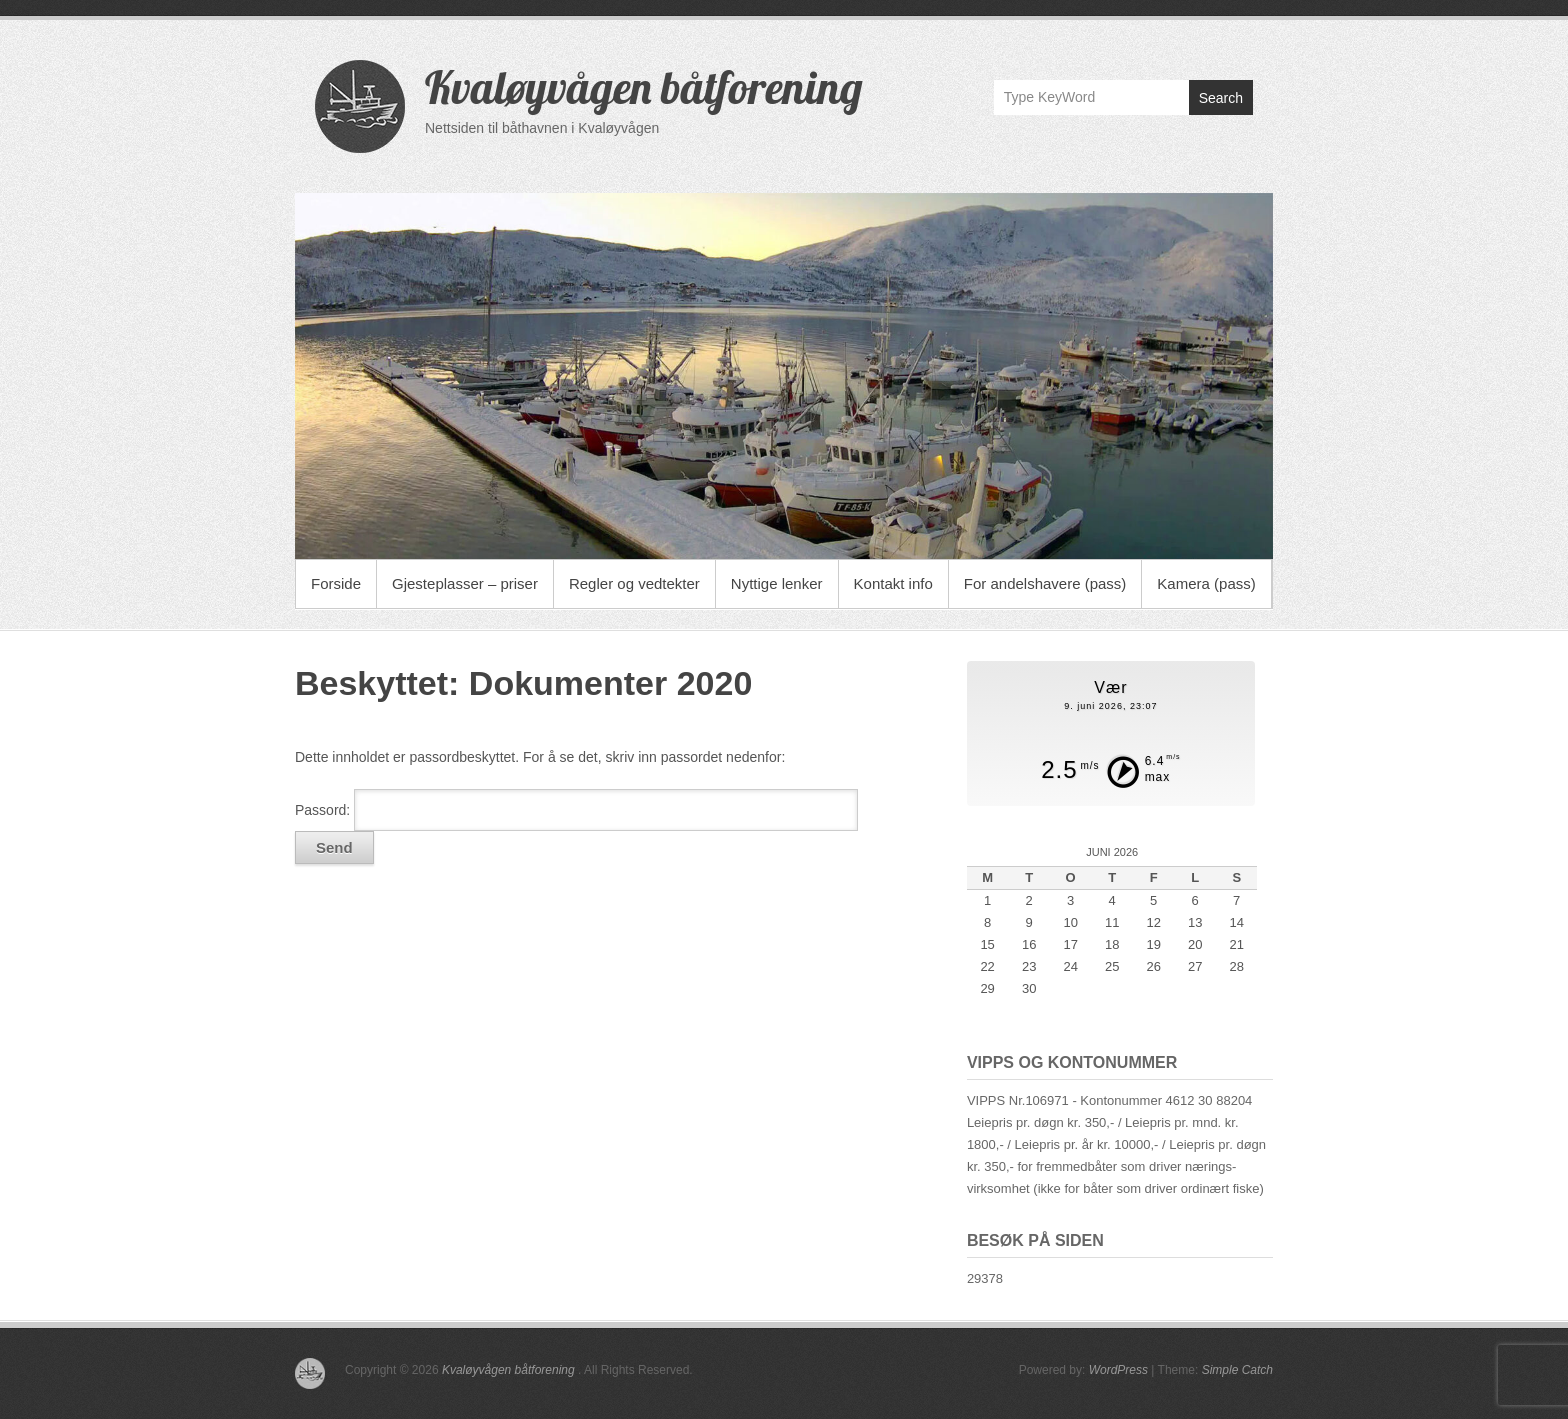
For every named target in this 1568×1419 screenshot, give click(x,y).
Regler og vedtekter (634, 583)
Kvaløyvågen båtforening (644, 87)
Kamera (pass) (1206, 583)
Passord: (576, 810)
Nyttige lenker (777, 583)
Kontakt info (893, 583)
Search (1221, 98)
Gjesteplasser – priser (465, 583)
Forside (336, 583)
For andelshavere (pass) (1045, 583)
